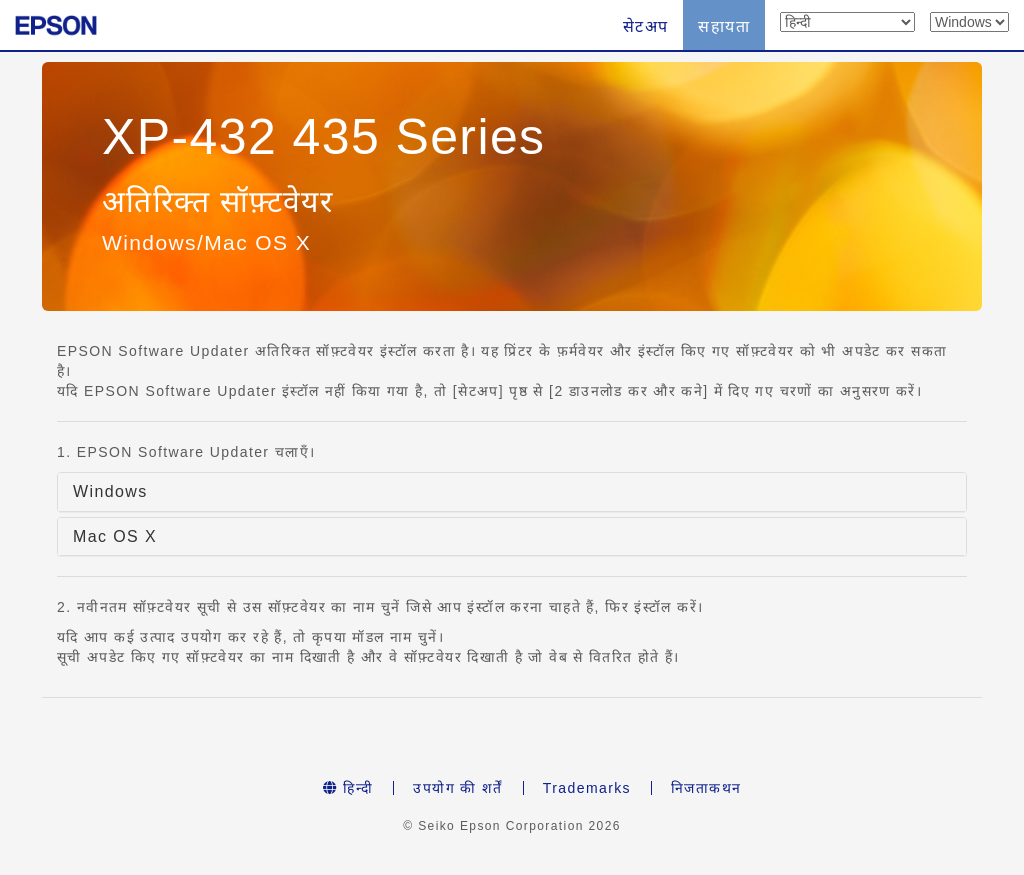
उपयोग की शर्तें (457, 788)
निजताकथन (706, 788)
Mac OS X (115, 536)
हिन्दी (348, 788)
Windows (110, 491)
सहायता (724, 26)
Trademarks (587, 788)
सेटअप (646, 26)
